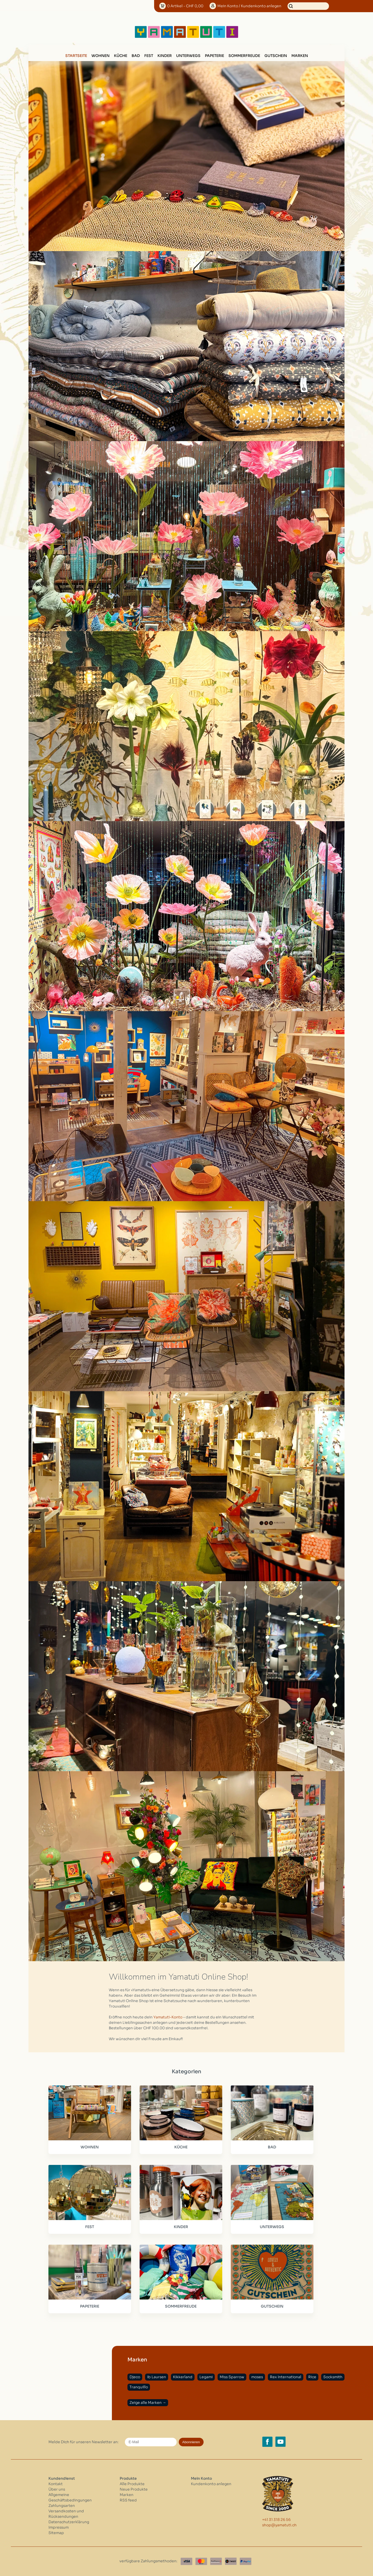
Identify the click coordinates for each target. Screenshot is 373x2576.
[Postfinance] (216, 2561)
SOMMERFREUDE (244, 55)
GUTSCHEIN (275, 55)
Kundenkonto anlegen (211, 2484)
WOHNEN (100, 55)
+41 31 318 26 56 (276, 2519)
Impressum (58, 2527)
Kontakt (55, 2484)
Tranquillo (139, 2387)
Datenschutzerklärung (68, 2522)
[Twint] (231, 2561)
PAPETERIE (214, 55)
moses (257, 2377)
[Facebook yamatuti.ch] (267, 2441)
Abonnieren (191, 2442)
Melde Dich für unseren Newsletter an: (83, 2442)
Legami (206, 2377)
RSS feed (128, 2500)
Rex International (285, 2377)
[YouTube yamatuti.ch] (280, 2441)
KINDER (164, 55)
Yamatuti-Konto (167, 2017)
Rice (312, 2377)
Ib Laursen (156, 2377)
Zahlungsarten (61, 2505)
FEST (148, 55)
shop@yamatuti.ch (279, 2525)
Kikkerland (182, 2377)
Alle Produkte (132, 2484)
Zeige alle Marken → (148, 2402)
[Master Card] (201, 2561)
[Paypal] (246, 2561)
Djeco (135, 2377)
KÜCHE (120, 55)
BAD (136, 55)
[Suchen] (308, 6)
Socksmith (332, 2377)
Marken (299, 55)
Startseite (76, 55)
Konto (249, 6)
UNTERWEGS (188, 55)
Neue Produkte (134, 2489)
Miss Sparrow (232, 2377)
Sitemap (56, 2532)
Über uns (56, 2489)
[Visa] (186, 2561)
